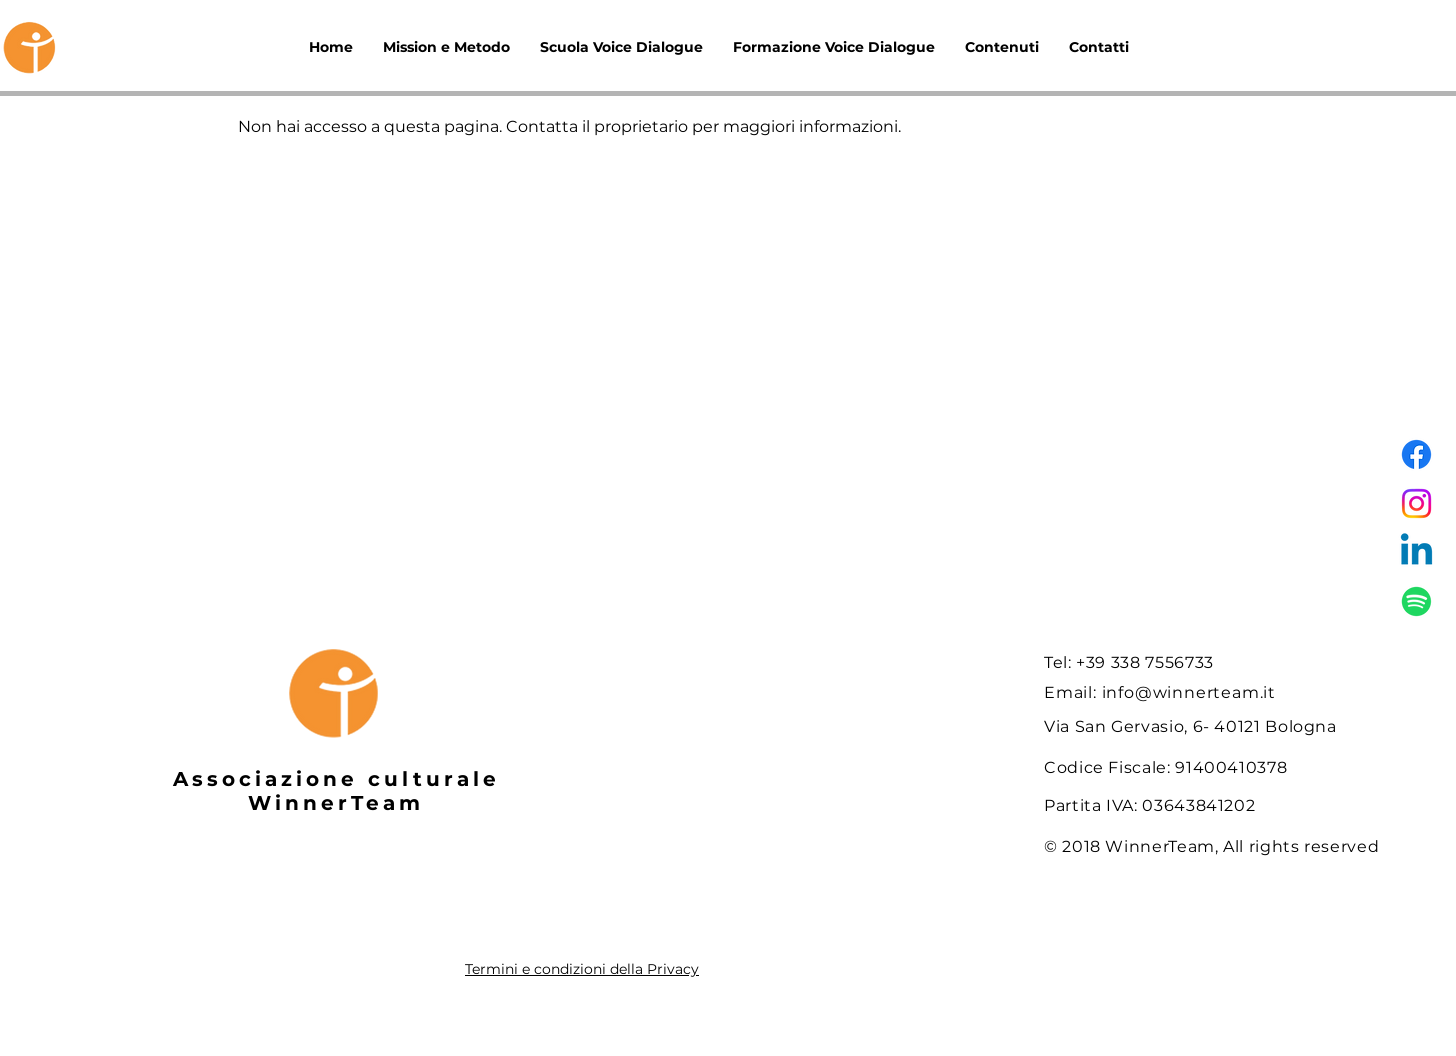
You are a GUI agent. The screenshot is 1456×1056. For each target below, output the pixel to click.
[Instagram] (1416, 503)
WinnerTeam (336, 803)
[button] (1002, 47)
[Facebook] (1416, 454)
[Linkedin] (1416, 552)
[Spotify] (1416, 601)
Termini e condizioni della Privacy (582, 969)
